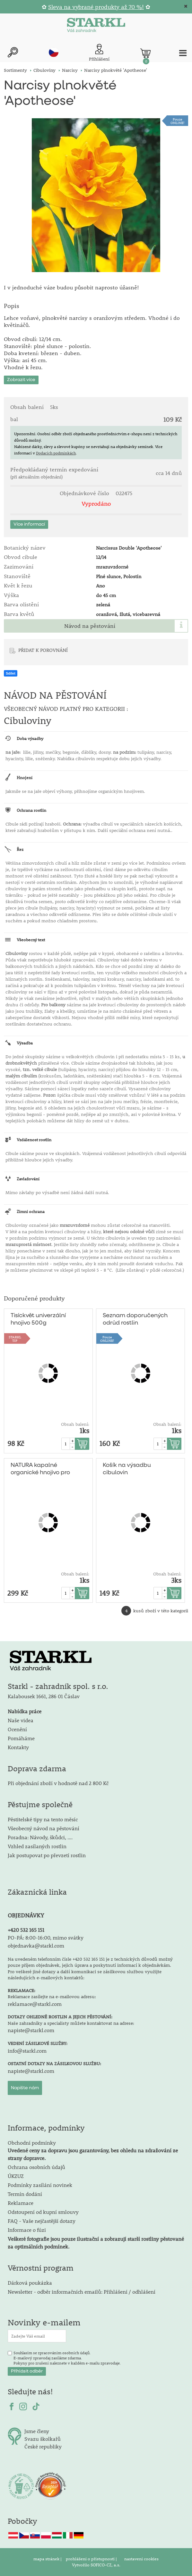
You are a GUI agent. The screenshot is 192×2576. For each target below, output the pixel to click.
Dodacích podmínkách (56, 452)
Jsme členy (36, 2431)
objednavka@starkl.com (36, 1945)
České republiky (43, 2446)
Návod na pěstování (89, 625)
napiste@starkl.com (31, 2030)
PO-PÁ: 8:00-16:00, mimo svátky (45, 1937)
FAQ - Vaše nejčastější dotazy (41, 2220)
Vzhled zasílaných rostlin (37, 1846)
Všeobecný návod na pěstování (43, 1828)
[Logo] (96, 26)
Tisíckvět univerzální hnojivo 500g (38, 1319)
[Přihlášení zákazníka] (99, 53)
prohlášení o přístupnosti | (92, 2559)
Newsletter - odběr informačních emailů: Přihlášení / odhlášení (81, 2291)
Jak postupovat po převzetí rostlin (47, 1855)
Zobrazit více (21, 380)
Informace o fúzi (27, 2229)
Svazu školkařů (42, 2438)
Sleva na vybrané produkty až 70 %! (96, 7)
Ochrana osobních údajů (36, 2167)
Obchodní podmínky (93, 2150)
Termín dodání (25, 2193)
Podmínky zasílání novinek (40, 2184)
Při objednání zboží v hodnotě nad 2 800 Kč (58, 1783)
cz (53, 52)
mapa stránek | (48, 2559)
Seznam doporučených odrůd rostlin (135, 1319)
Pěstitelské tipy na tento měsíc (43, 1819)
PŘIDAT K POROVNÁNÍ (43, 650)
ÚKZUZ (16, 2176)
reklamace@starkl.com (35, 2003)
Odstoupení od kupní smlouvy (43, 2211)
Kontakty (18, 1747)
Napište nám (25, 2088)
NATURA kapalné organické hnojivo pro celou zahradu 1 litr (40, 1469)
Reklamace (20, 2202)
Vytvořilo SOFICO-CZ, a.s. (96, 2565)
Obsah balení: (75, 1424)
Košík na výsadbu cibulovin (127, 1468)
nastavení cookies (141, 2559)
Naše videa (20, 1720)
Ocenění (17, 1729)
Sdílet (10, 673)
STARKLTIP (15, 1338)
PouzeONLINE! (177, 120)
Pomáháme (21, 1738)
